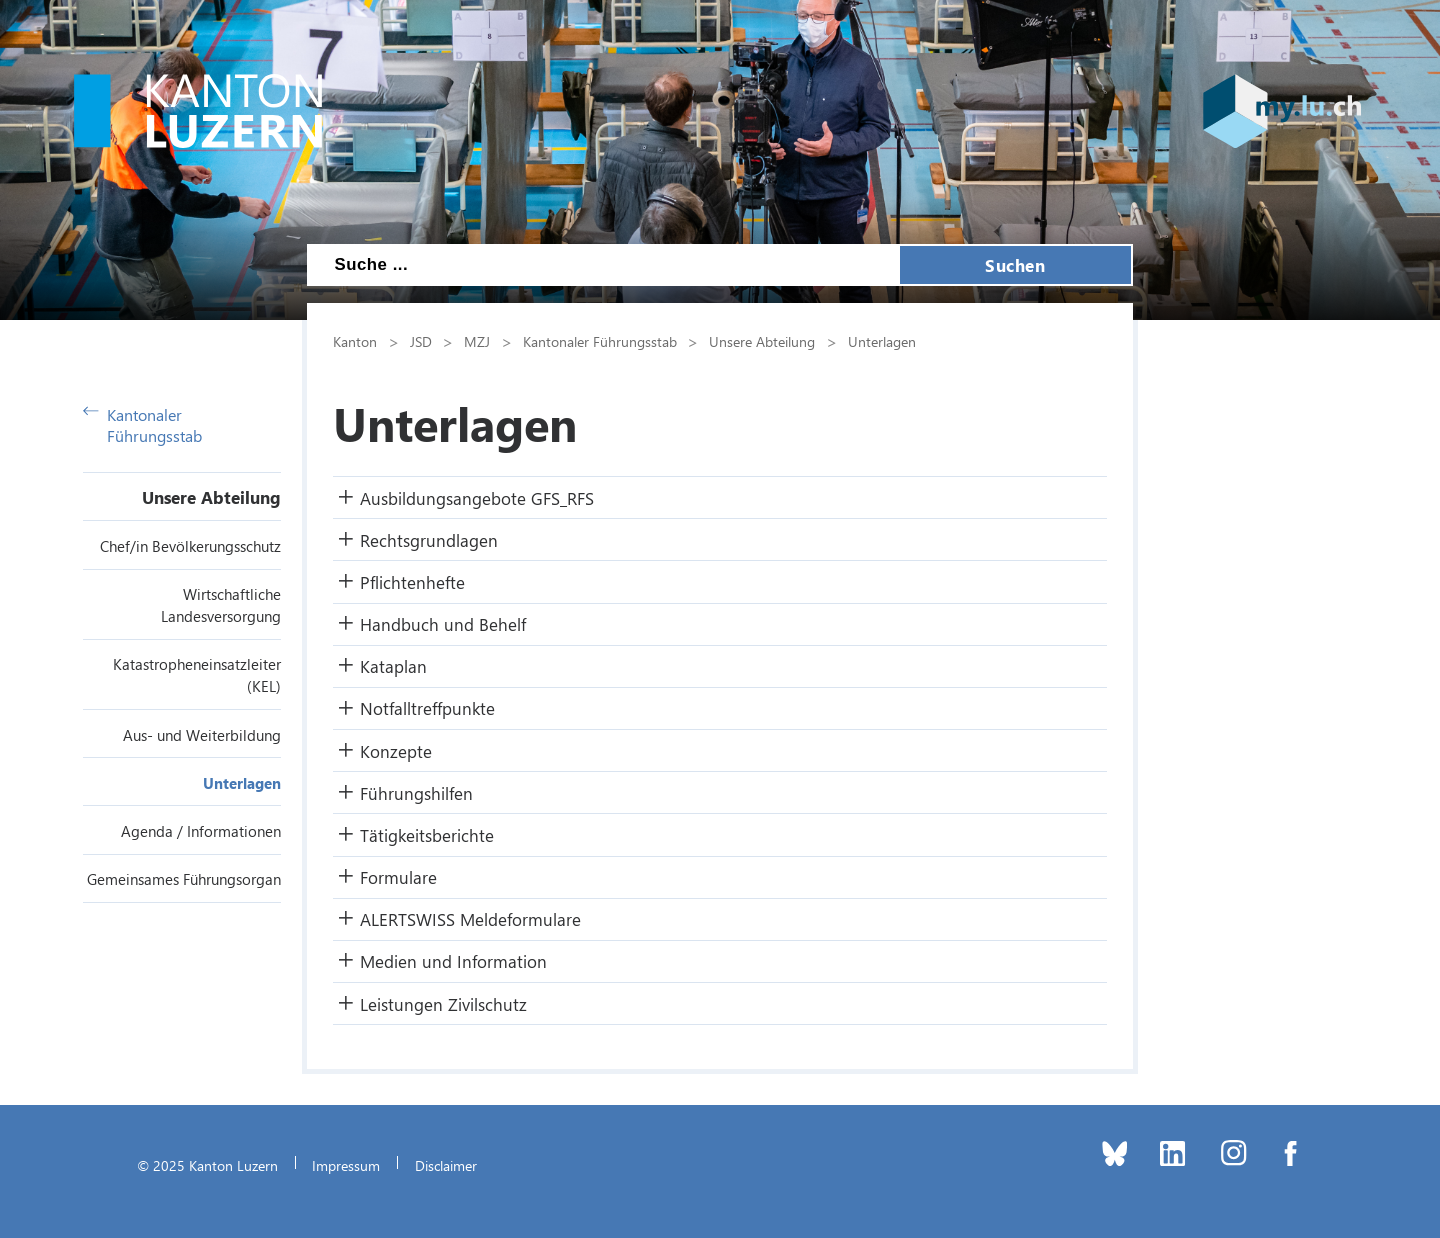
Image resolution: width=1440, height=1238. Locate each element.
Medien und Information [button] (453, 961)
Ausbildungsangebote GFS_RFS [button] (477, 498)
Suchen (1015, 265)
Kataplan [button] (393, 666)
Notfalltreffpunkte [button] (427, 708)
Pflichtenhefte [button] (412, 582)
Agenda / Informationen (201, 831)
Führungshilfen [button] (416, 793)
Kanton (355, 341)
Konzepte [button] (396, 751)
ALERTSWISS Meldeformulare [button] (470, 919)
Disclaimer (446, 1165)
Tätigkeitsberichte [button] (427, 835)
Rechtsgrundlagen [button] (429, 540)
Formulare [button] (398, 877)
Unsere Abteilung (211, 497)
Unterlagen (242, 783)
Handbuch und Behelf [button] (443, 624)
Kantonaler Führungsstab (142, 425)
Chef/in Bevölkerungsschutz (190, 546)
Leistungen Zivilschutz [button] (443, 1004)
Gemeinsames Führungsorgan (184, 879)
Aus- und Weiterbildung (202, 735)
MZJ (477, 341)
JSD (421, 341)
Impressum (346, 1165)
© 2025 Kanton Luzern (207, 1165)
